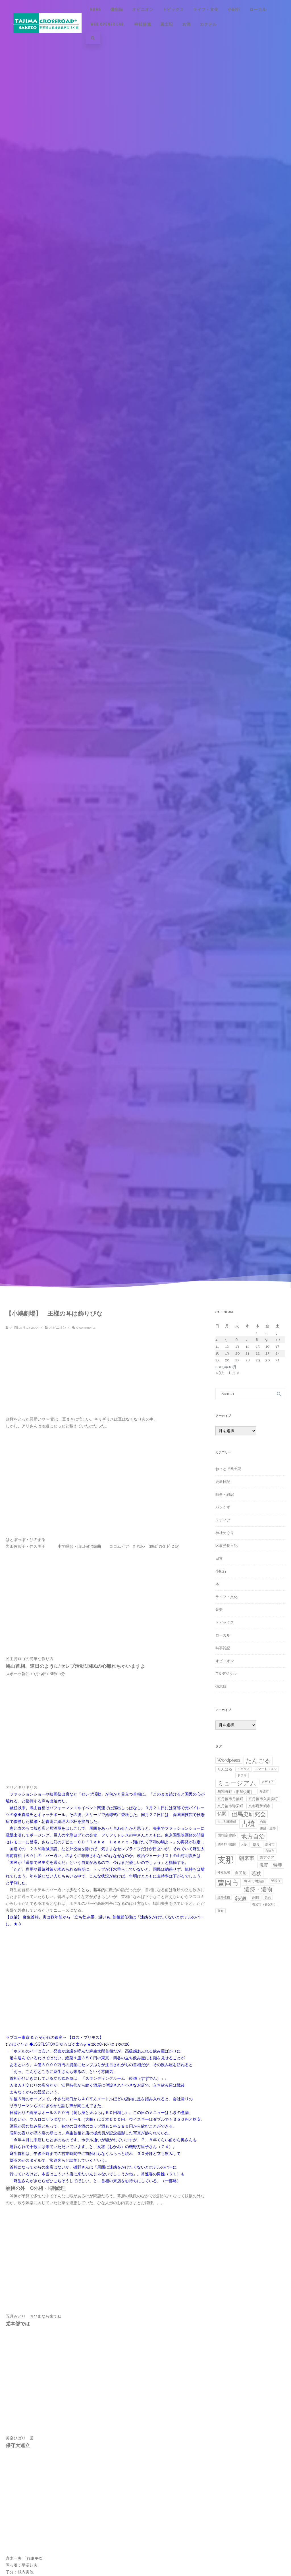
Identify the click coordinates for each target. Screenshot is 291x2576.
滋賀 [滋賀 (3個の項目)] (263, 1864)
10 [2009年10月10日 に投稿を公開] (278, 1340)
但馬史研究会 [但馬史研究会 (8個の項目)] (249, 1814)
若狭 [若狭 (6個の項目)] (256, 1873)
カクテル (208, 24)
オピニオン (142, 9)
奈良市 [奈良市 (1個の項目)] (270, 1844)
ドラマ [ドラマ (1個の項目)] (242, 1775)
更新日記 (222, 1481)
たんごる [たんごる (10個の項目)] (258, 1760)
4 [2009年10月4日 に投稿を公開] (216, 1340)
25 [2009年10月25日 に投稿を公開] (217, 1360)
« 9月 (220, 1372)
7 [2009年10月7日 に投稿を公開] (247, 1340)
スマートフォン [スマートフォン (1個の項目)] (266, 1769)
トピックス (173, 9)
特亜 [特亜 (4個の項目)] (277, 1865)
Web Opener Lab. (107, 24)
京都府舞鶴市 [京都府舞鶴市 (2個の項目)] (259, 1806)
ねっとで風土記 (228, 1469)
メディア (222, 1520)
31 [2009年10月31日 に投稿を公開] (277, 1360)
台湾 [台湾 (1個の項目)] (263, 1821)
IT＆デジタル (226, 1674)
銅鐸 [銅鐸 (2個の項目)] (255, 1897)
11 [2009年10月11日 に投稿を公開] (217, 1346)
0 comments (85, 1328)
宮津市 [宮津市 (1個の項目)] (270, 1850)
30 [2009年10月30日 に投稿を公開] (267, 1360)
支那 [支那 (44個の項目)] (225, 1860)
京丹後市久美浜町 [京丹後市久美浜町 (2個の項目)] (263, 1799)
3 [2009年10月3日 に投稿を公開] (277, 1333)
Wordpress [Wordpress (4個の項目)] (228, 1760)
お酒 (186, 24)
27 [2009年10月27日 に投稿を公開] (237, 1360)
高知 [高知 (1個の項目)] (220, 1911)
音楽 (219, 1610)
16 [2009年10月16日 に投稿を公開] (267, 1346)
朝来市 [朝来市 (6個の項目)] (246, 1858)
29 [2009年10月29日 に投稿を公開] (258, 1360)
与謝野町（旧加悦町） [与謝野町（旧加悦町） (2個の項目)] (235, 1792)
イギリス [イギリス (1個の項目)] (243, 1769)
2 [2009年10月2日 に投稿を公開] (266, 1333)
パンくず (222, 1507)
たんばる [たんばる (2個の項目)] (224, 1769)
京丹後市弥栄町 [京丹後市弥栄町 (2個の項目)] (230, 1806)
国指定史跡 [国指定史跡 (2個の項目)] (226, 1835)
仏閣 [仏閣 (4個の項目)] (221, 1813)
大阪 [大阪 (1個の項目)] (244, 1844)
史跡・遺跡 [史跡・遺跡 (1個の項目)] (268, 1828)
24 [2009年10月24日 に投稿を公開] (278, 1353)
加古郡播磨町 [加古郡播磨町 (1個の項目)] (226, 1821)
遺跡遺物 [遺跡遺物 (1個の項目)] (223, 1897)
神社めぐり (224, 1533)
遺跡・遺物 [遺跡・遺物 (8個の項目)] (258, 1889)
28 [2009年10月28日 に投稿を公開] (248, 1360)
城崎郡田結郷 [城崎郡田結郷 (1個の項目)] (226, 1844)
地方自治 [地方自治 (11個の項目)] (253, 1836)
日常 (219, 1558)
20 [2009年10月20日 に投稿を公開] (237, 1353)
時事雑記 (222, 1648)
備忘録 (116, 9)
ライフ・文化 (206, 9)
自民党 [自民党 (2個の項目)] (240, 1873)
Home (95, 9)
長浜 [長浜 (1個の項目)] (268, 1897)
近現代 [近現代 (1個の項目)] (275, 1881)
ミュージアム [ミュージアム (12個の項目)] (236, 1783)
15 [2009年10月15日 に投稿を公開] (257, 1346)
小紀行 (234, 9)
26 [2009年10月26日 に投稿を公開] (227, 1360)
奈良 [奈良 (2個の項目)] (256, 1845)
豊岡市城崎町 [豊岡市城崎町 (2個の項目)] (255, 1881)
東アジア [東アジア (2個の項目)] (266, 1857)
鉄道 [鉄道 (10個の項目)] (241, 1898)
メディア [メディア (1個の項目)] (267, 1781)
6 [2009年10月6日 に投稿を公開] (236, 1340)
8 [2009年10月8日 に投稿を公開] (257, 1340)
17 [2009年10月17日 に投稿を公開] (277, 1346)
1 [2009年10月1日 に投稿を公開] (256, 1333)
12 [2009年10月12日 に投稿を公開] (227, 1346)
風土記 (166, 24)
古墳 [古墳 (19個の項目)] (248, 1823)
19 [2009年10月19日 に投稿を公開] (227, 1353)
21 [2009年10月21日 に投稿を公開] (247, 1353)
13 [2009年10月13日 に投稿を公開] (237, 1346)
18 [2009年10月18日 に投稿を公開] (217, 1353)
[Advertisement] (54, 1376)
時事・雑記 (224, 1494)
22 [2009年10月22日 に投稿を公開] (258, 1353)
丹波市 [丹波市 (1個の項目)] (264, 1791)
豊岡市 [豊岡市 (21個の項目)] (228, 1883)
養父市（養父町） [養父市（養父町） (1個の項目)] (264, 1904)
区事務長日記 (226, 1545)
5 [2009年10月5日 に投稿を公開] (226, 1340)
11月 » (233, 1372)
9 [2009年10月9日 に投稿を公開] (266, 1340)
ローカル (258, 9)
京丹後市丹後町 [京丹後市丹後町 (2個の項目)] (230, 1799)
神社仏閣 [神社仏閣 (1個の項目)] (223, 1872)
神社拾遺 (142, 24)
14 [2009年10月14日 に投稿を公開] (248, 1346)
